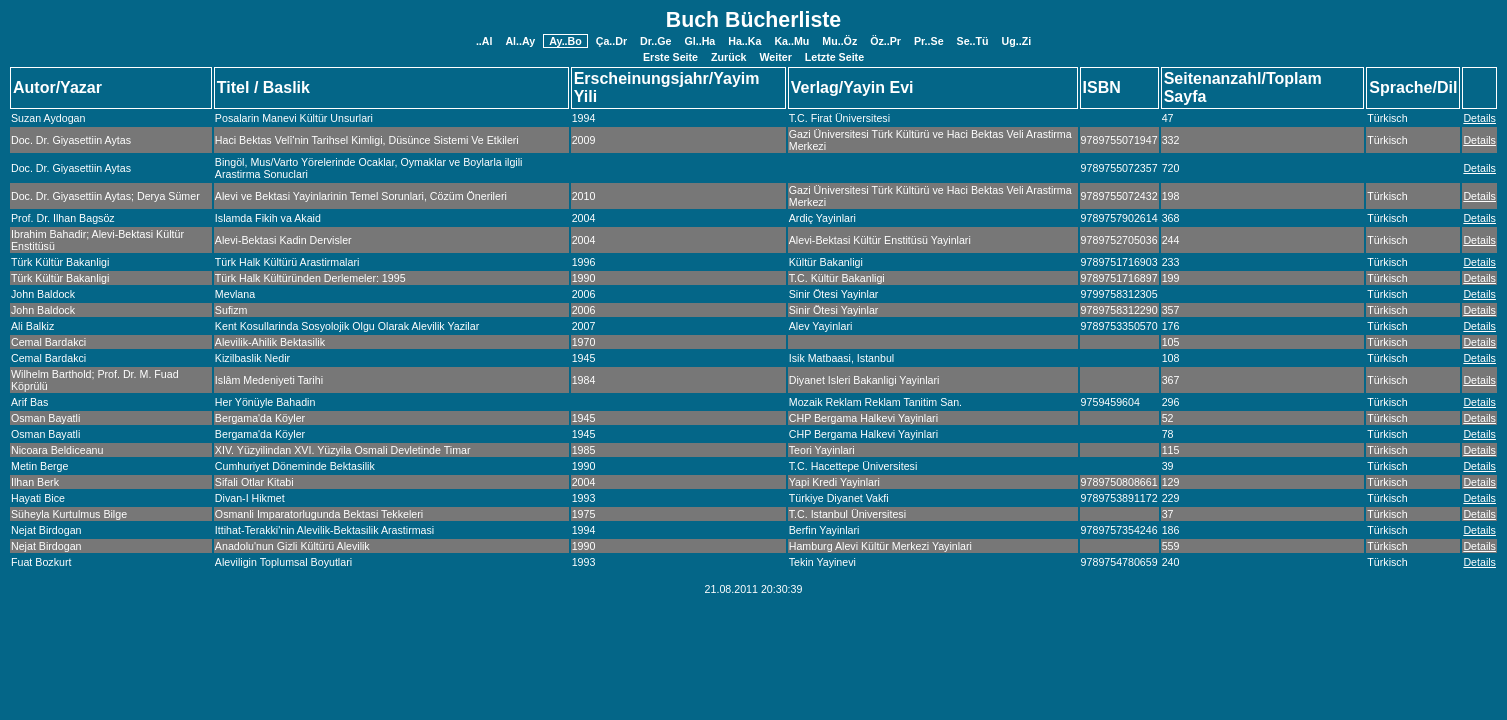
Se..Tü (973, 41)
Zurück (729, 57)
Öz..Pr (885, 41)
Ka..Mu (791, 41)
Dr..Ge (655, 41)
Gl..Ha (699, 41)
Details (1479, 118)
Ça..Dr (611, 41)
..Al (484, 41)
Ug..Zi (1017, 41)
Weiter (776, 57)
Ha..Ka (744, 41)
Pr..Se (929, 41)
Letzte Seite (834, 57)
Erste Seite (670, 57)
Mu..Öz (839, 41)
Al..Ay (520, 41)
